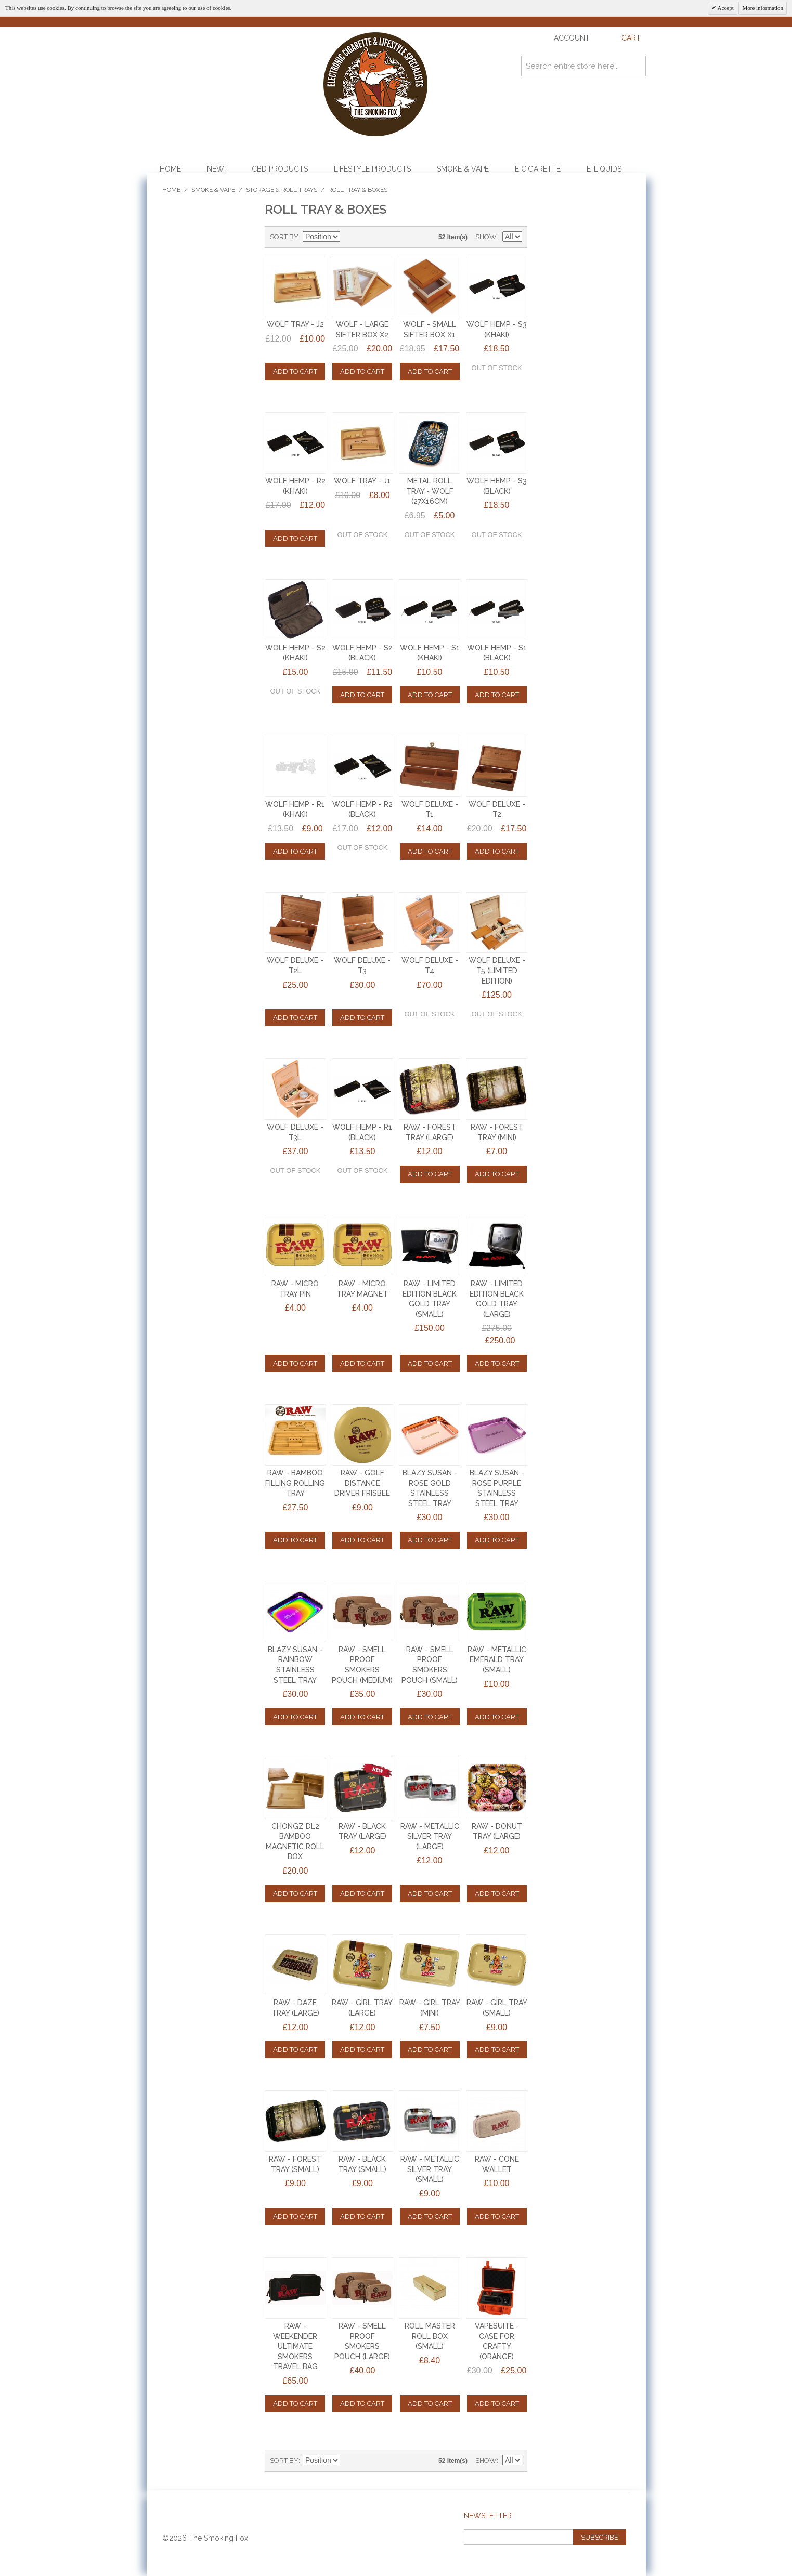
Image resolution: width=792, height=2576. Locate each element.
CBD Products (280, 169)
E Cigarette (538, 169)
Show (486, 237)
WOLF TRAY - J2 (295, 324)
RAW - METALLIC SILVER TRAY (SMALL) (429, 2169)
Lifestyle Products (372, 169)
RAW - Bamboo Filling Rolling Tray (295, 1483)
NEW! (216, 169)
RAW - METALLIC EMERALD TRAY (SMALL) (497, 1659)
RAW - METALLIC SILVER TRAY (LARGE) (429, 1836)
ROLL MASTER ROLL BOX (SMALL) (430, 2336)
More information (762, 8)
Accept (724, 8)
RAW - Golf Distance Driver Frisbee (362, 1483)
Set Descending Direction (349, 237)
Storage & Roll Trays (281, 189)
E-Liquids (604, 169)
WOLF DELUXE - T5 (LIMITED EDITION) (497, 970)
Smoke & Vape (463, 169)
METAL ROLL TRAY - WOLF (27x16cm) (429, 491)
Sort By (284, 237)
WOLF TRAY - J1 (362, 481)
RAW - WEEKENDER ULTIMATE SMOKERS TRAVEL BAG (295, 2346)
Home (170, 169)
